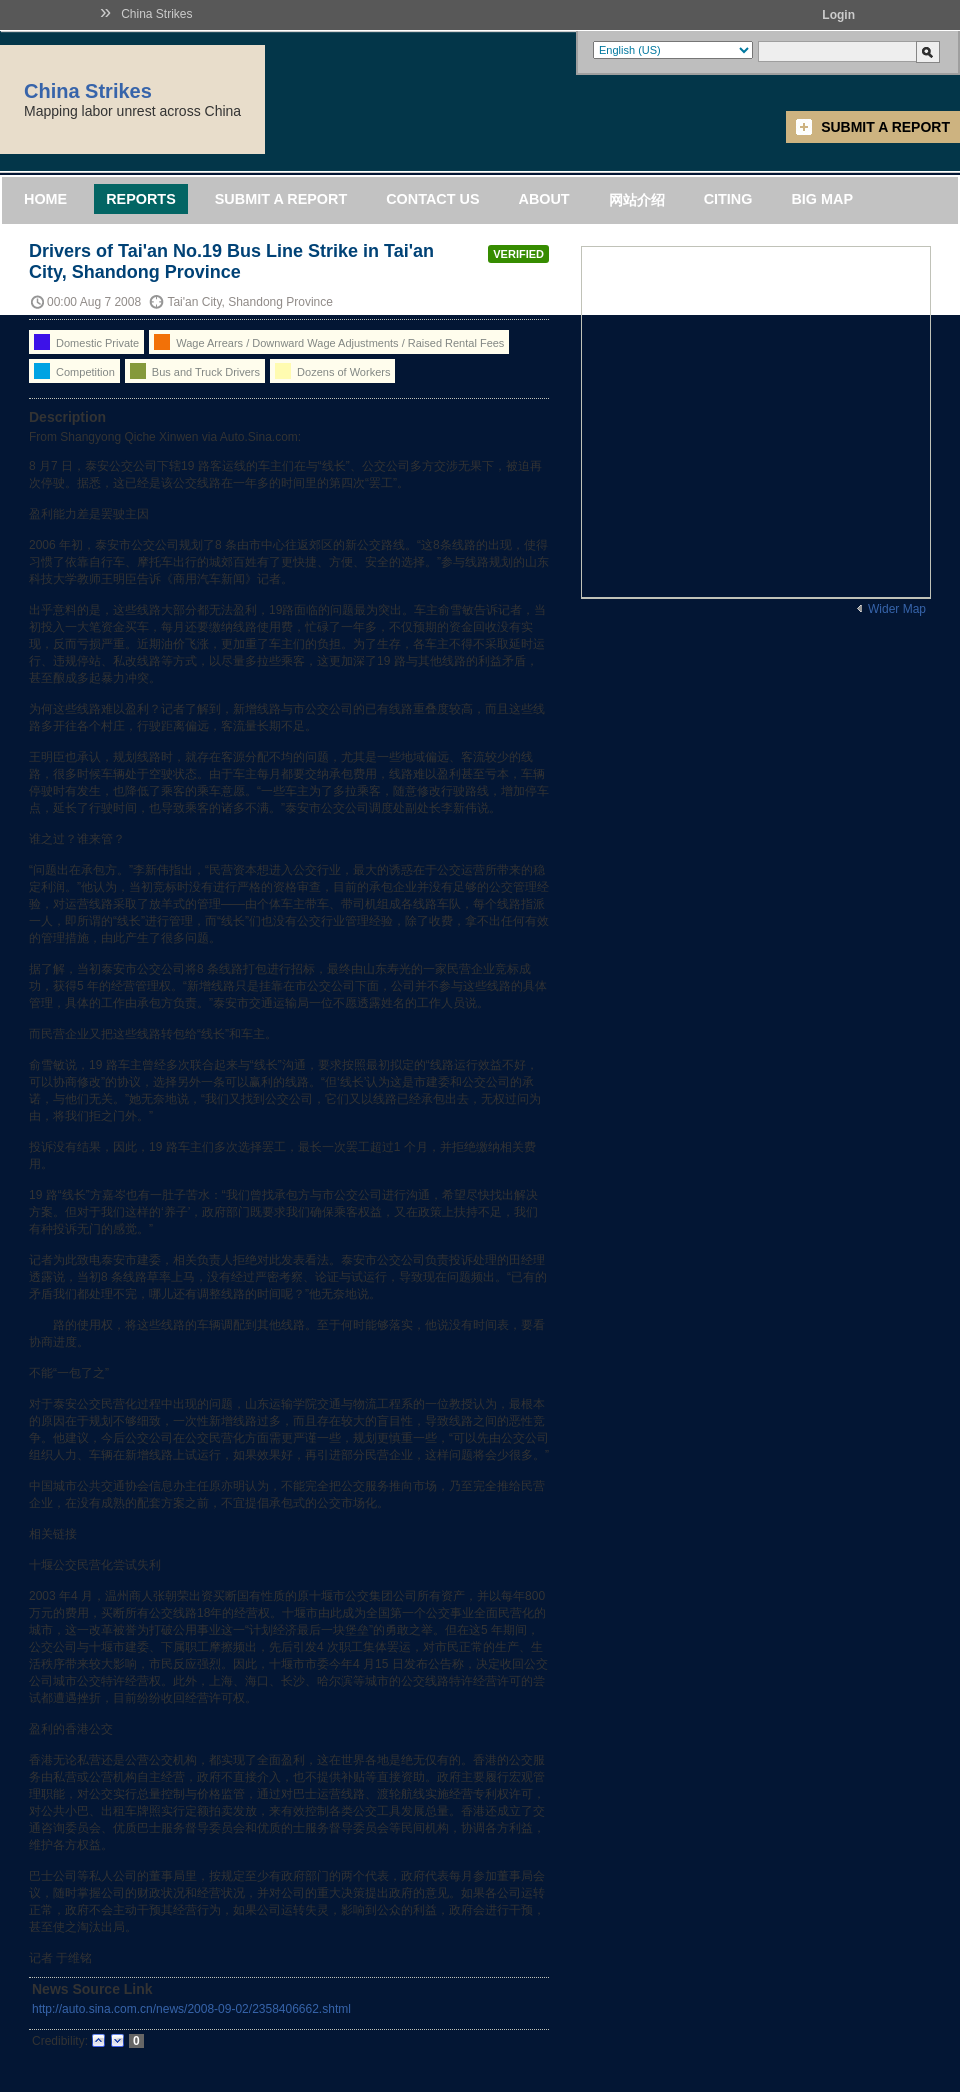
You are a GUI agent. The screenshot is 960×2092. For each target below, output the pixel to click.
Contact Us (432, 199)
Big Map (822, 199)
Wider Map (897, 609)
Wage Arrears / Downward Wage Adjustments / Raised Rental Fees (329, 342)
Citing (728, 199)
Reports (141, 199)
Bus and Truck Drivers (195, 371)
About (543, 199)
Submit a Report (885, 127)
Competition (74, 371)
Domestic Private (86, 342)
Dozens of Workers (332, 371)
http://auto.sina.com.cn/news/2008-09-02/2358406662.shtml (191, 2009)
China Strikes (156, 14)
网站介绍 (637, 200)
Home (45, 199)
